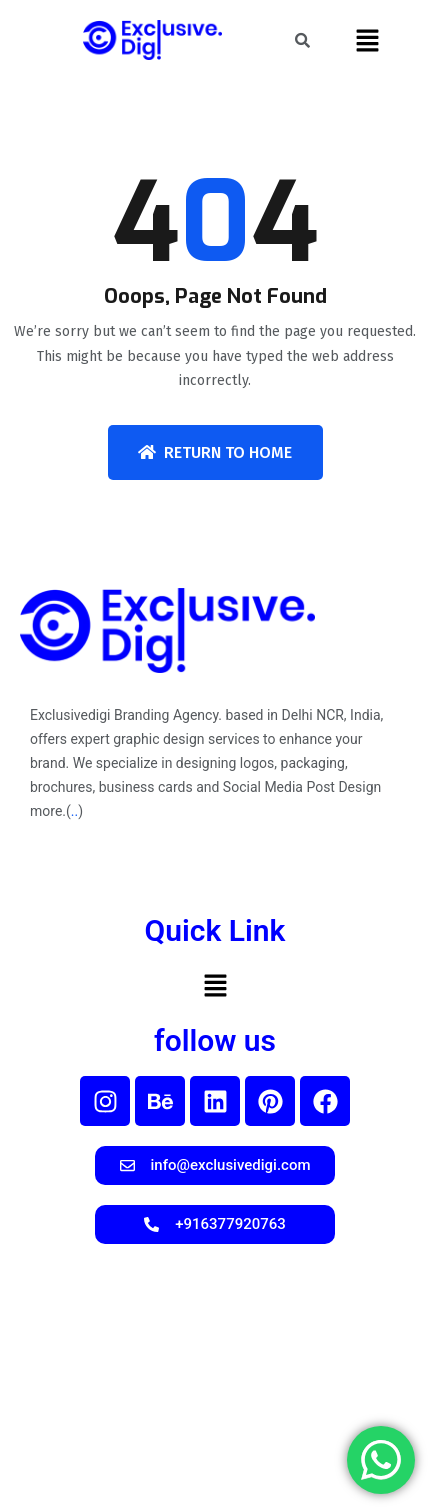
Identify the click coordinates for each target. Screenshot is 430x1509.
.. (74, 811)
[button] (367, 40)
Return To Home (215, 452)
